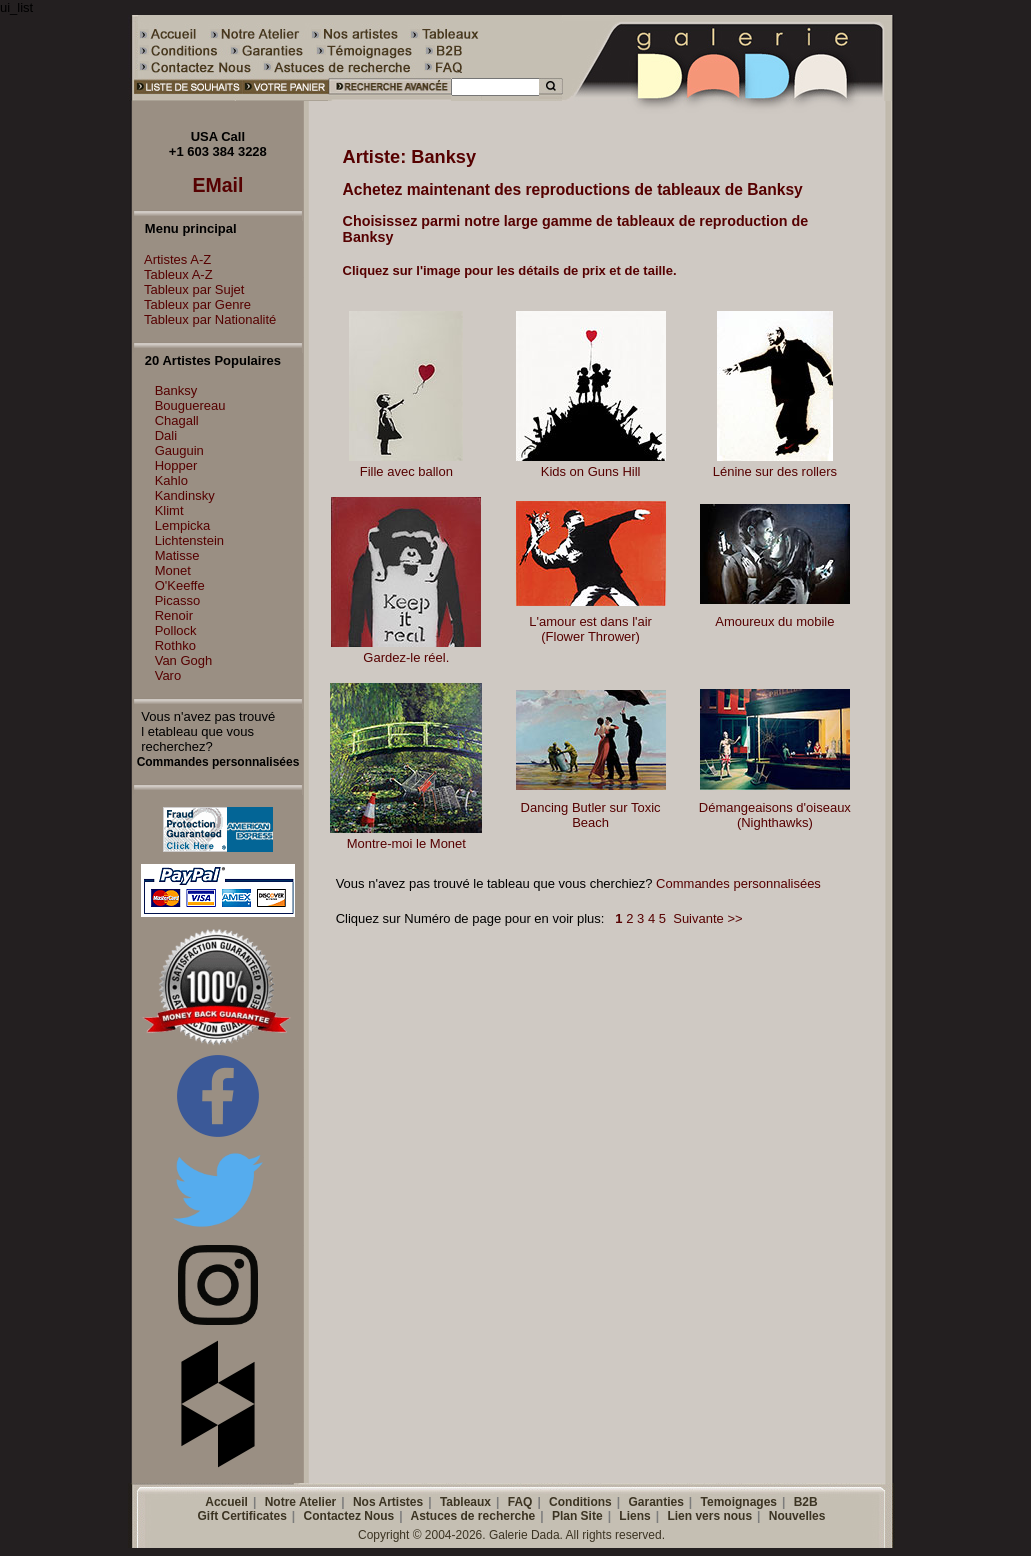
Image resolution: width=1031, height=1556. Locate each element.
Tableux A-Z (173, 274)
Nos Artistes (388, 1502)
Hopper (176, 465)
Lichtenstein (189, 540)
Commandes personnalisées (738, 883)
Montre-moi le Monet (406, 843)
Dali (166, 435)
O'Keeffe (180, 585)
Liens (634, 1516)
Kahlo (171, 480)
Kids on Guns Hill (591, 471)
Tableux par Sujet (189, 289)
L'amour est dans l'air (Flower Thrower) (590, 629)
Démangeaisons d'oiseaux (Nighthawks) (775, 815)
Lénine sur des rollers (775, 471)
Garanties (655, 1502)
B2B (806, 1502)
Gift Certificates (242, 1516)
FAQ (520, 1502)
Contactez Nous (349, 1516)
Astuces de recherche (473, 1516)
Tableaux (465, 1502)
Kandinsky (185, 495)
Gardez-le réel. (406, 657)
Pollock (176, 630)
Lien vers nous (709, 1516)
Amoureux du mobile (774, 621)
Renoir (174, 615)
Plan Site (577, 1516)
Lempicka (183, 525)
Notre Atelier (301, 1502)
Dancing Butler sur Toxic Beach (591, 815)
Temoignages (739, 1502)
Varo (168, 675)
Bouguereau (190, 405)
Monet (173, 570)
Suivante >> (707, 918)
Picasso (178, 600)
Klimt (169, 510)
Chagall (177, 420)
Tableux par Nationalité (205, 319)
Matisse (177, 555)
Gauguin (179, 450)
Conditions (580, 1502)
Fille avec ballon (406, 471)
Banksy (176, 390)
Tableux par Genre (192, 304)
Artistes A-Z (172, 259)
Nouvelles (797, 1516)
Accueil (226, 1502)
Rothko (175, 645)
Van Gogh (184, 660)
